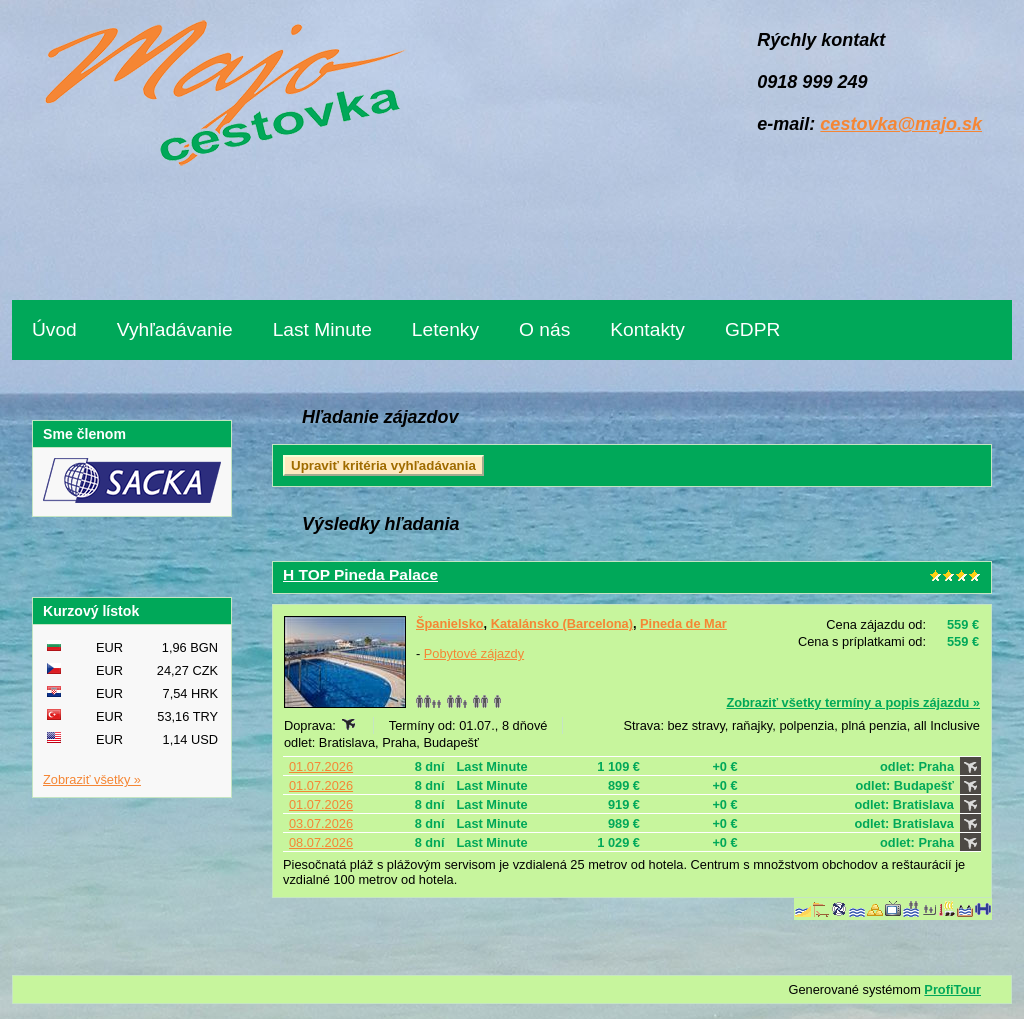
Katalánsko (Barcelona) (562, 623)
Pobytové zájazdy (474, 653)
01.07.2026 (321, 766)
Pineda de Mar (683, 623)
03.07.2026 (321, 823)
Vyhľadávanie (175, 329)
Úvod (54, 329)
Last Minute (322, 329)
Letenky (445, 329)
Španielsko (450, 623)
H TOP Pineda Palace (360, 574)
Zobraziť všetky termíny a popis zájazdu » (853, 702)
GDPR (752, 329)
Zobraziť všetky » (92, 779)
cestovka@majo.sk (901, 124)
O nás (544, 329)
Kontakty (647, 329)
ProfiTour (952, 989)
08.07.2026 (321, 842)
